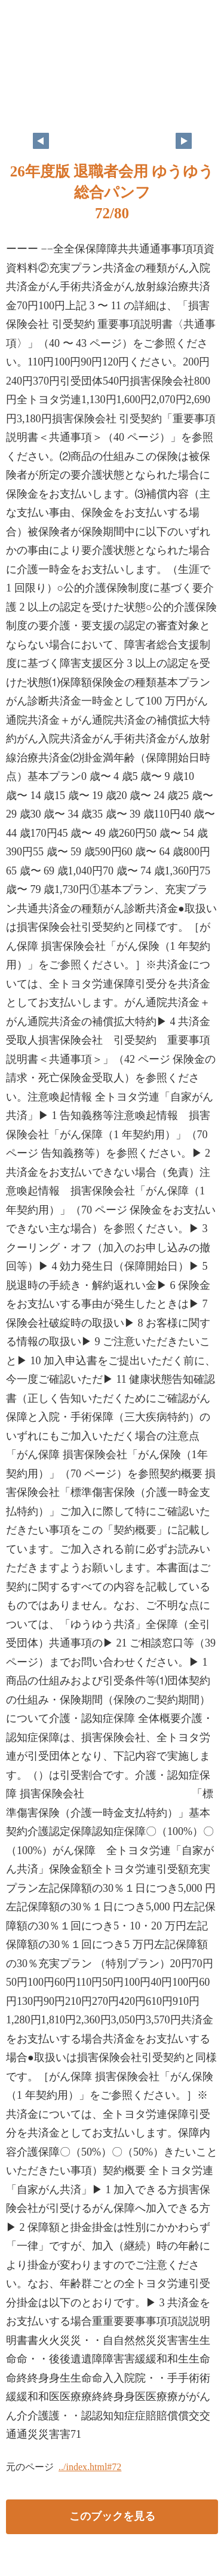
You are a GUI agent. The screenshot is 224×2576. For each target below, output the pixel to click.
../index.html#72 (90, 2467)
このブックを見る (112, 2516)
